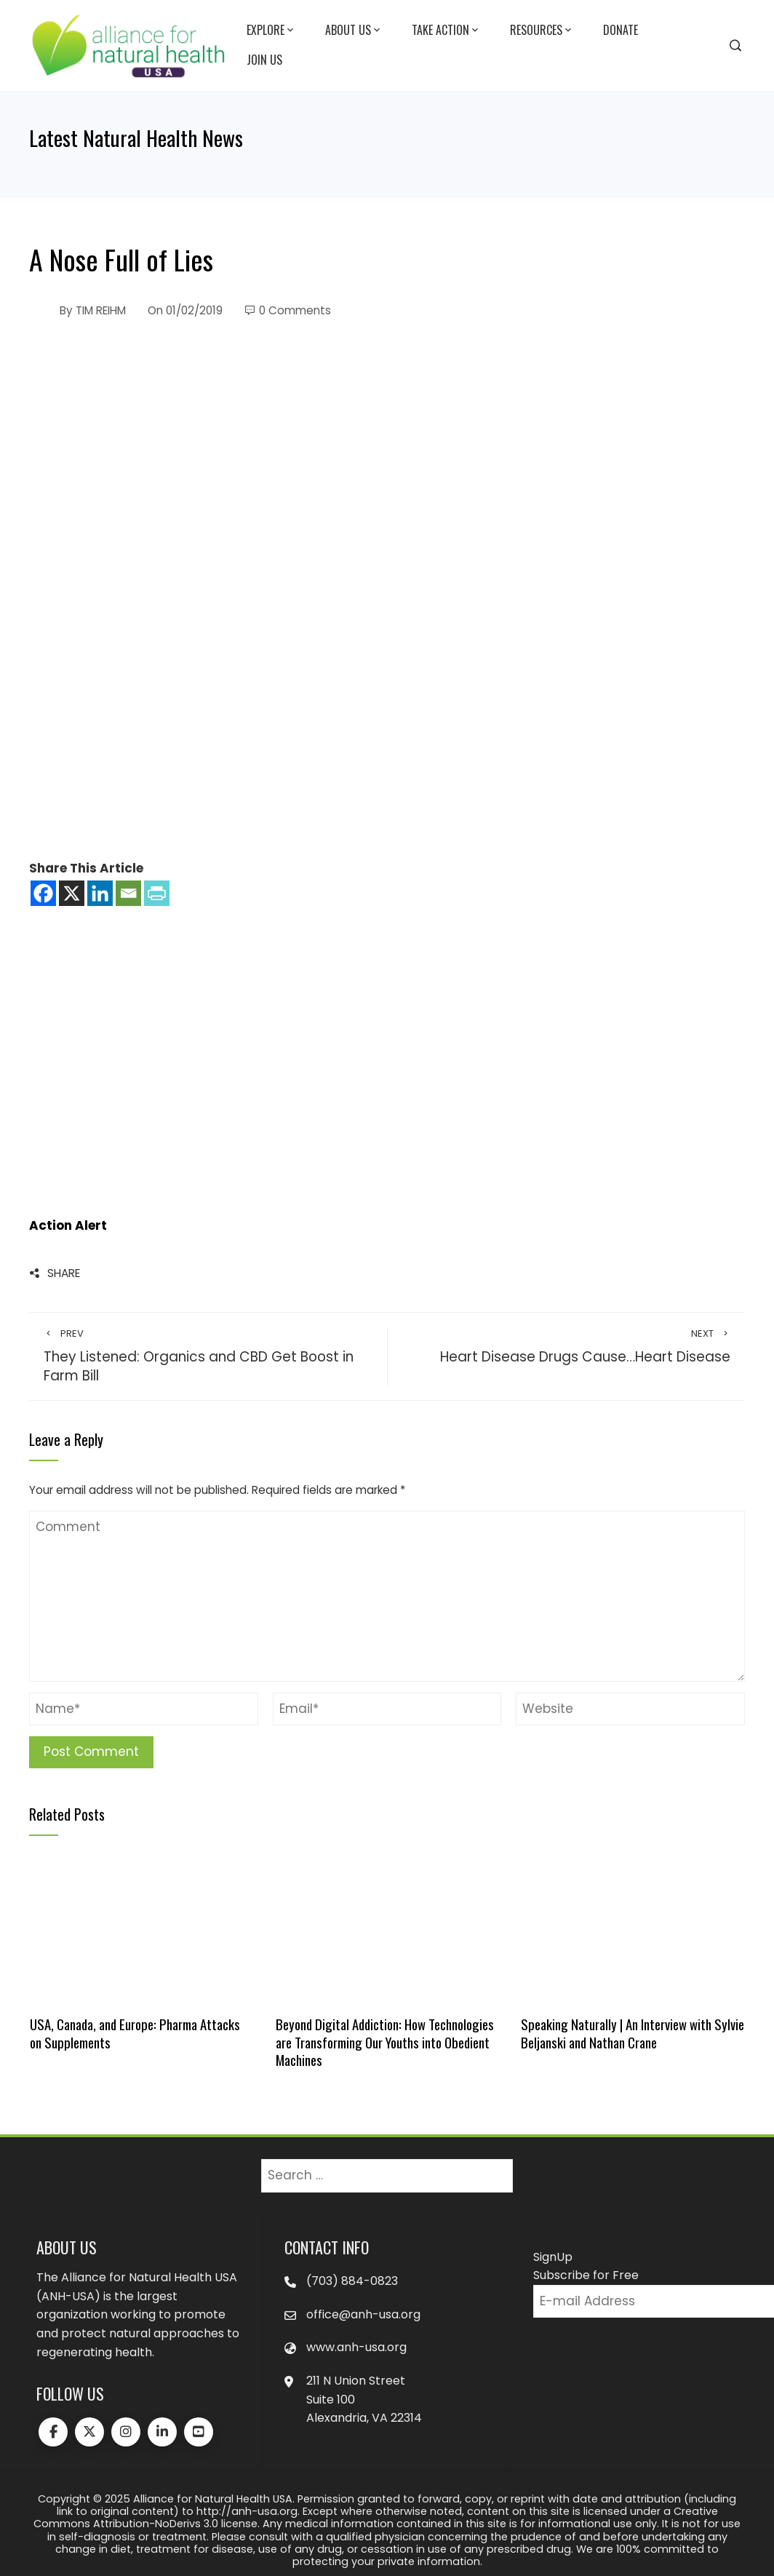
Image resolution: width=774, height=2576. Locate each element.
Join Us (264, 59)
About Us (354, 30)
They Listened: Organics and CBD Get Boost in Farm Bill (208, 1356)
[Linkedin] (100, 893)
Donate (620, 30)
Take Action (446, 30)
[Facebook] (43, 893)
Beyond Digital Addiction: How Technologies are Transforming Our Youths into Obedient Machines (385, 2042)
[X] (71, 893)
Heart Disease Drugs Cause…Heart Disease (566, 1347)
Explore (271, 30)
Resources (542, 30)
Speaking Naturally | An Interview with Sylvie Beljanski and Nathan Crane (632, 2032)
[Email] (128, 893)
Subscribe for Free (586, 2275)
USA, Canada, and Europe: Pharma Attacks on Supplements (135, 2032)
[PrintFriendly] (156, 893)
